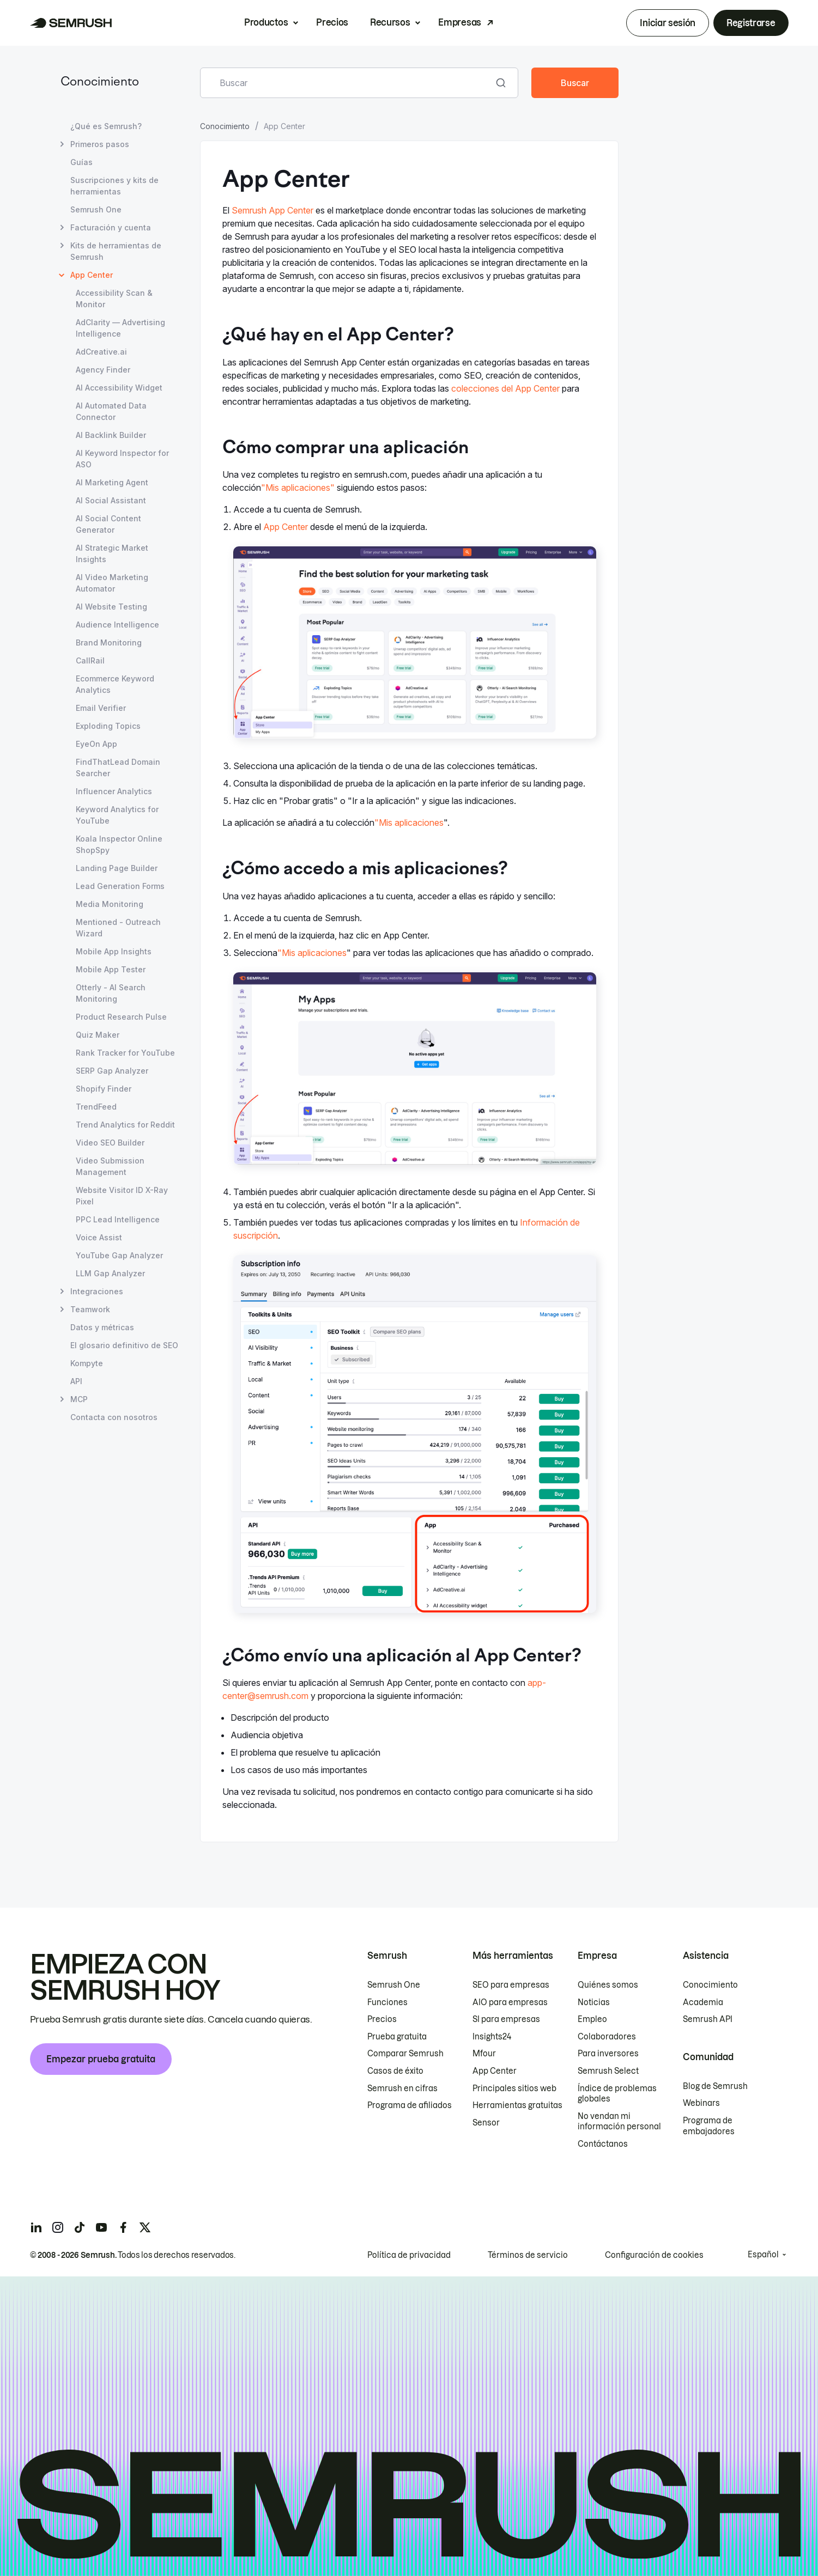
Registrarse (750, 23)
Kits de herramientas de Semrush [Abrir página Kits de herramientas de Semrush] (115, 250)
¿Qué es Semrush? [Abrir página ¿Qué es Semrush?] (106, 126)
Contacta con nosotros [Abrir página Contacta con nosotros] (113, 1417)
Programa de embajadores (709, 2126)
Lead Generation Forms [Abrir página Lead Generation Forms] (120, 886)
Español (763, 2254)
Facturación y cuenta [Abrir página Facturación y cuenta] (110, 227)
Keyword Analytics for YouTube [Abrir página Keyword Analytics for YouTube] (117, 815)
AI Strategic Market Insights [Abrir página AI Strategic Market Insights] (112, 553)
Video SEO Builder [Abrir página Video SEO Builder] (110, 1142)
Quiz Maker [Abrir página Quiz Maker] (97, 1034)
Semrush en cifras (402, 2088)
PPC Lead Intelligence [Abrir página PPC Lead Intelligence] (118, 1219)
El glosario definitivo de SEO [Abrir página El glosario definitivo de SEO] (124, 1345)
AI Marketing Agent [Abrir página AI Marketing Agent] (112, 482)
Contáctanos (603, 2144)
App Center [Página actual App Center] (91, 274)
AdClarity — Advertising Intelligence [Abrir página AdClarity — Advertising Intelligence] (120, 328)
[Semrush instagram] (58, 2227)
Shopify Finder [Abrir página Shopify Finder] (103, 1088)
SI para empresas (506, 2019)
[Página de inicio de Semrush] (71, 23)
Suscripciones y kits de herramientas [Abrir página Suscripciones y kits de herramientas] (114, 185)
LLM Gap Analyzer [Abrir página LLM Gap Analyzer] (110, 1273)
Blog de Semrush (715, 2086)
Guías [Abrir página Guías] (81, 162)
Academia (703, 2002)
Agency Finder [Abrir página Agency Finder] (103, 369)
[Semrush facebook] (123, 2227)
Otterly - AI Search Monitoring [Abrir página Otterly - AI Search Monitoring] (111, 993)
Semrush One (393, 1985)
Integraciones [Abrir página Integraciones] (96, 1291)
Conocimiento (99, 82)
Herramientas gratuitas (517, 2105)
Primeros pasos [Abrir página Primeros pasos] (99, 144)
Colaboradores (607, 2036)
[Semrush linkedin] (36, 2227)
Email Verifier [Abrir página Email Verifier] (101, 707)
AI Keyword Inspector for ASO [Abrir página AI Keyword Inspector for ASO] (122, 458)
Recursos (390, 22)
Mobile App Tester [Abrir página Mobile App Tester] (111, 969)
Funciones (387, 2002)
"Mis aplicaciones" (298, 487)
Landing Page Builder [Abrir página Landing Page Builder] (116, 868)
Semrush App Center (272, 210)
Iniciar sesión (667, 23)
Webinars (701, 2103)
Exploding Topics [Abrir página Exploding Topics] (108, 725)
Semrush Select (608, 2071)
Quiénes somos (608, 1985)
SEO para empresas (510, 1985)
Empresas (459, 22)
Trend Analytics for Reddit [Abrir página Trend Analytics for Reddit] (125, 1124)
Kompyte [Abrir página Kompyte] (86, 1363)
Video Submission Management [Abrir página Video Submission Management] (110, 1166)
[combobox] (347, 83)
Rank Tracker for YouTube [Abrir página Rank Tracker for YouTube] (125, 1052)
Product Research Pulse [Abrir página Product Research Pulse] (121, 1016)
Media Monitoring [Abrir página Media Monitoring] (109, 904)
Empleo (592, 2019)
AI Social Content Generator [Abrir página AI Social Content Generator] (108, 524)
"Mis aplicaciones (409, 822)
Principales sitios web (514, 2088)
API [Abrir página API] (76, 1381)
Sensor (486, 2122)
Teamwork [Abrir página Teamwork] (90, 1309)
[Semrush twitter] (145, 2227)
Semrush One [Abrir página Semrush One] (96, 209)
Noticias (594, 2002)
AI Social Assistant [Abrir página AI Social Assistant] (111, 500)
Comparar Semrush (405, 2053)
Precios (332, 22)
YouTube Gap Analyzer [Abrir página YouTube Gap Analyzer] (119, 1255)
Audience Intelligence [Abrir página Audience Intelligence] (117, 624)
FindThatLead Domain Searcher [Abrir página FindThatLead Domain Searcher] (118, 767)
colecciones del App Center (505, 388)
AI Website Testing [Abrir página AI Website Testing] (111, 606)
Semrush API (707, 2019)
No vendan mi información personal (619, 2122)
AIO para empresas (510, 2002)
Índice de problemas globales (617, 2094)
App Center (285, 526)
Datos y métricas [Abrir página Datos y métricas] (102, 1327)
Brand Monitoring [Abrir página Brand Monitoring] (109, 642)
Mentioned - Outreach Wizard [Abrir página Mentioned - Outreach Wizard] (118, 927)
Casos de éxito (395, 2071)
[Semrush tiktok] (79, 2227)
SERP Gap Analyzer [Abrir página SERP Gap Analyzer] (112, 1070)
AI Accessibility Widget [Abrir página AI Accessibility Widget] (119, 387)
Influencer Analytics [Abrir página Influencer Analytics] (114, 791)
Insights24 (491, 2036)
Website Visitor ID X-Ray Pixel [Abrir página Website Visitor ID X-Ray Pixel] (122, 1195)
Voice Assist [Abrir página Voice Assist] (99, 1237)
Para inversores (608, 2053)
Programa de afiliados (409, 2105)
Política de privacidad (409, 2255)
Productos (266, 22)
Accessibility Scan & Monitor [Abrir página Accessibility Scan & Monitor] (114, 298)
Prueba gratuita (397, 2036)
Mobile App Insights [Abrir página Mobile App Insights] (114, 951)
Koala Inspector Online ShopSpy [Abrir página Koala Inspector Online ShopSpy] (119, 844)
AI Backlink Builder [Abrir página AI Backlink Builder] (111, 435)
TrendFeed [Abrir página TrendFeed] (96, 1106)
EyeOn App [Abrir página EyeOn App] (96, 743)
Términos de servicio (528, 2255)
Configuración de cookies (654, 2255)
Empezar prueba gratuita (100, 2059)
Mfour (484, 2053)
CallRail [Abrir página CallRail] (90, 660)
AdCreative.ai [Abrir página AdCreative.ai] (101, 351)
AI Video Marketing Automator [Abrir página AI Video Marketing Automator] (112, 583)
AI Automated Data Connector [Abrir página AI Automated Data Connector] (111, 411)
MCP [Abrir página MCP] (79, 1399)
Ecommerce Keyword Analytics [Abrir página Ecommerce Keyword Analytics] (115, 684)
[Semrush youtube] (101, 2227)
